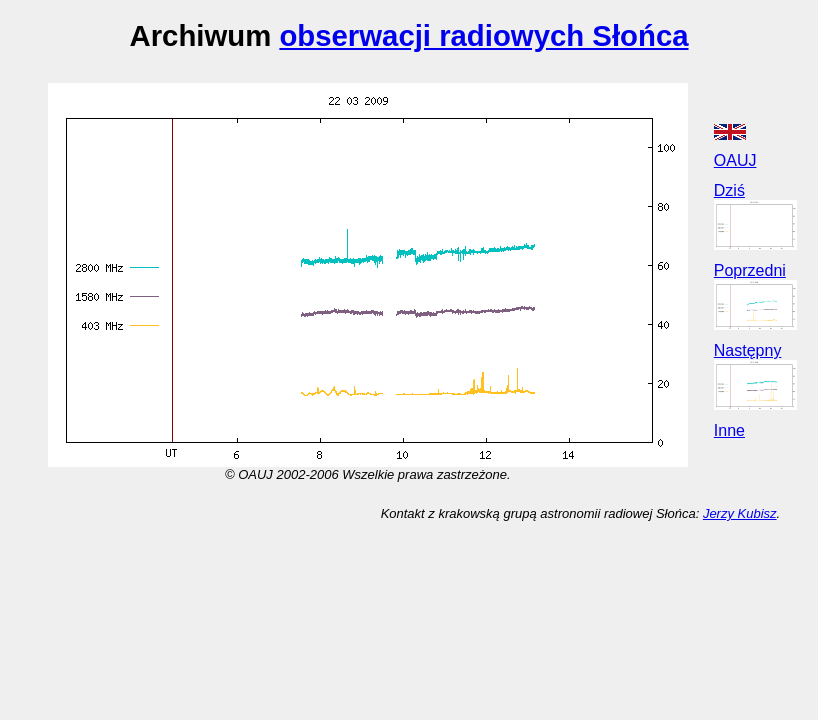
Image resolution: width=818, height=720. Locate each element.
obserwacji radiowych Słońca (483, 35)
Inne (729, 430)
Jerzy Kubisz (740, 513)
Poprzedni (750, 270)
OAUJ (735, 160)
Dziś (729, 190)
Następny (748, 350)
